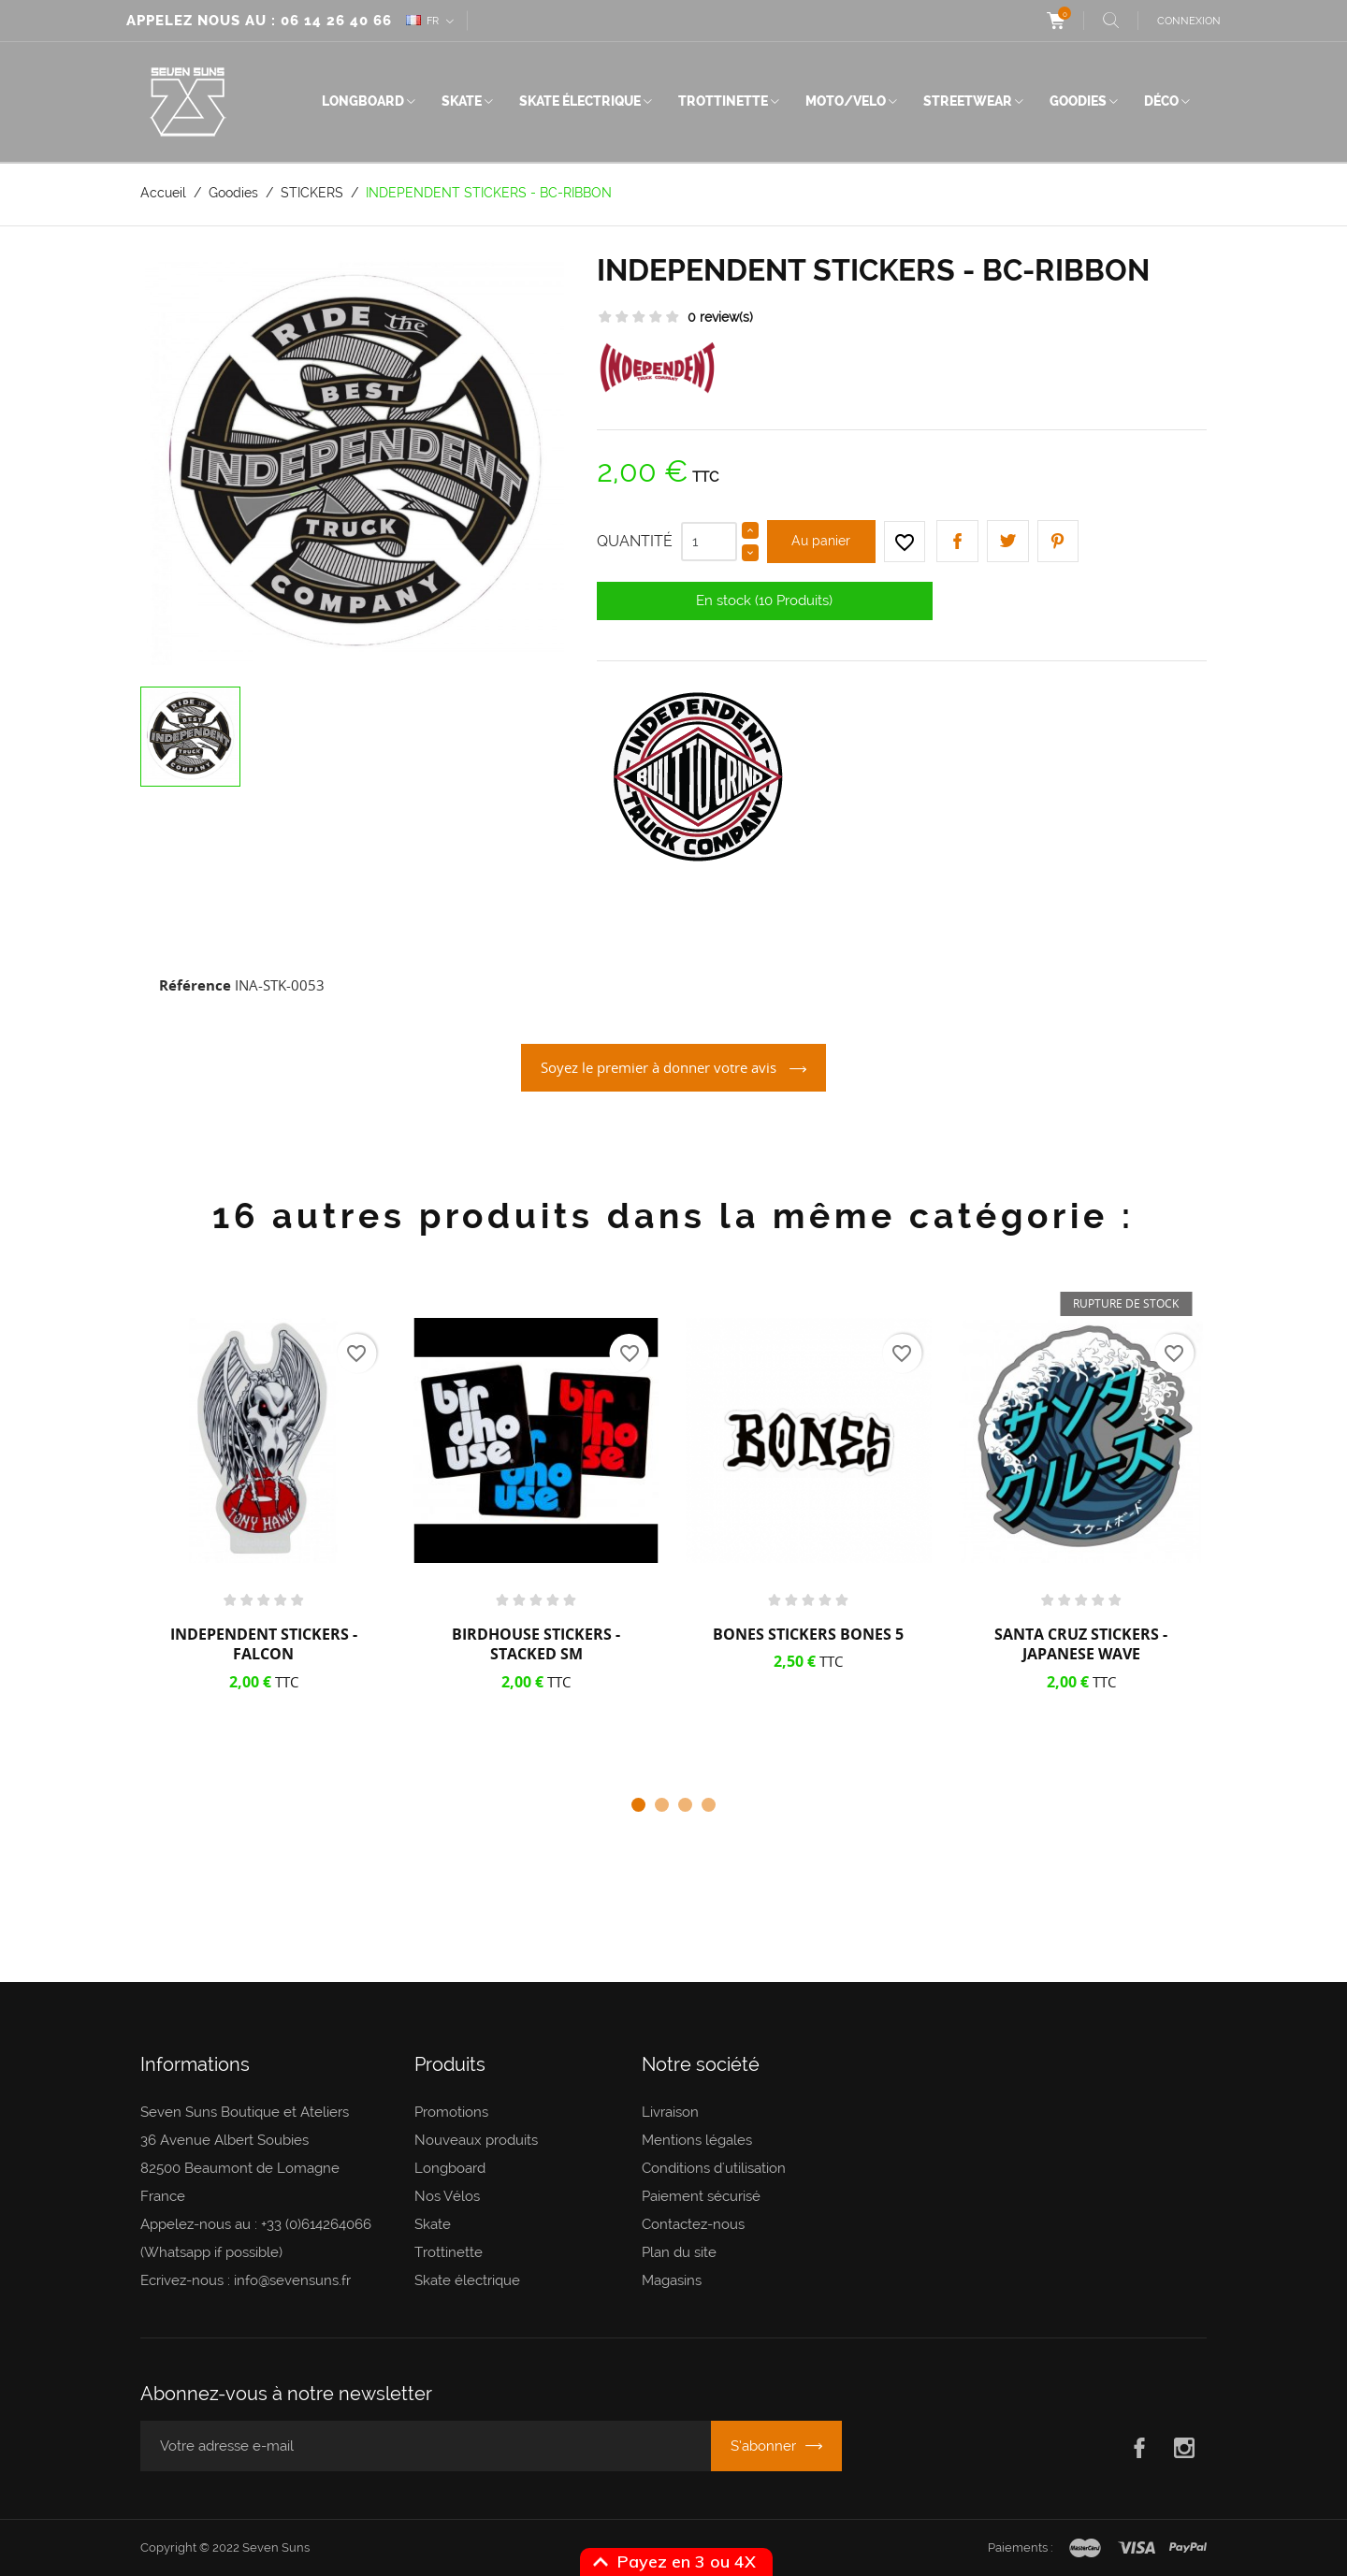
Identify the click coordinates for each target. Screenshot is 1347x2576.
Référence (195, 985)
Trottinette (723, 101)
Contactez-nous (693, 2224)
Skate (462, 101)
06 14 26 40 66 (336, 20)
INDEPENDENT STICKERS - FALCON (263, 1644)
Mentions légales (697, 2140)
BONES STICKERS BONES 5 (808, 1634)
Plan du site (679, 2252)
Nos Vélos (447, 2196)
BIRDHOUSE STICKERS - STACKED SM (536, 1644)
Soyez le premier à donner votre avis (660, 1067)
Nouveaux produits (476, 2140)
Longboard (363, 101)
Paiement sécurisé (701, 2196)
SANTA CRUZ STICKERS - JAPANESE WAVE (1080, 1644)
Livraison (670, 2112)
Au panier (820, 540)
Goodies (1078, 101)
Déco (1161, 101)
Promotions (451, 2112)
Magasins (672, 2280)
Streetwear (967, 101)
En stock (723, 600)
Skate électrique (580, 101)
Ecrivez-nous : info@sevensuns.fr (245, 2280)
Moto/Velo (845, 101)
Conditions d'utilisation (714, 2168)
